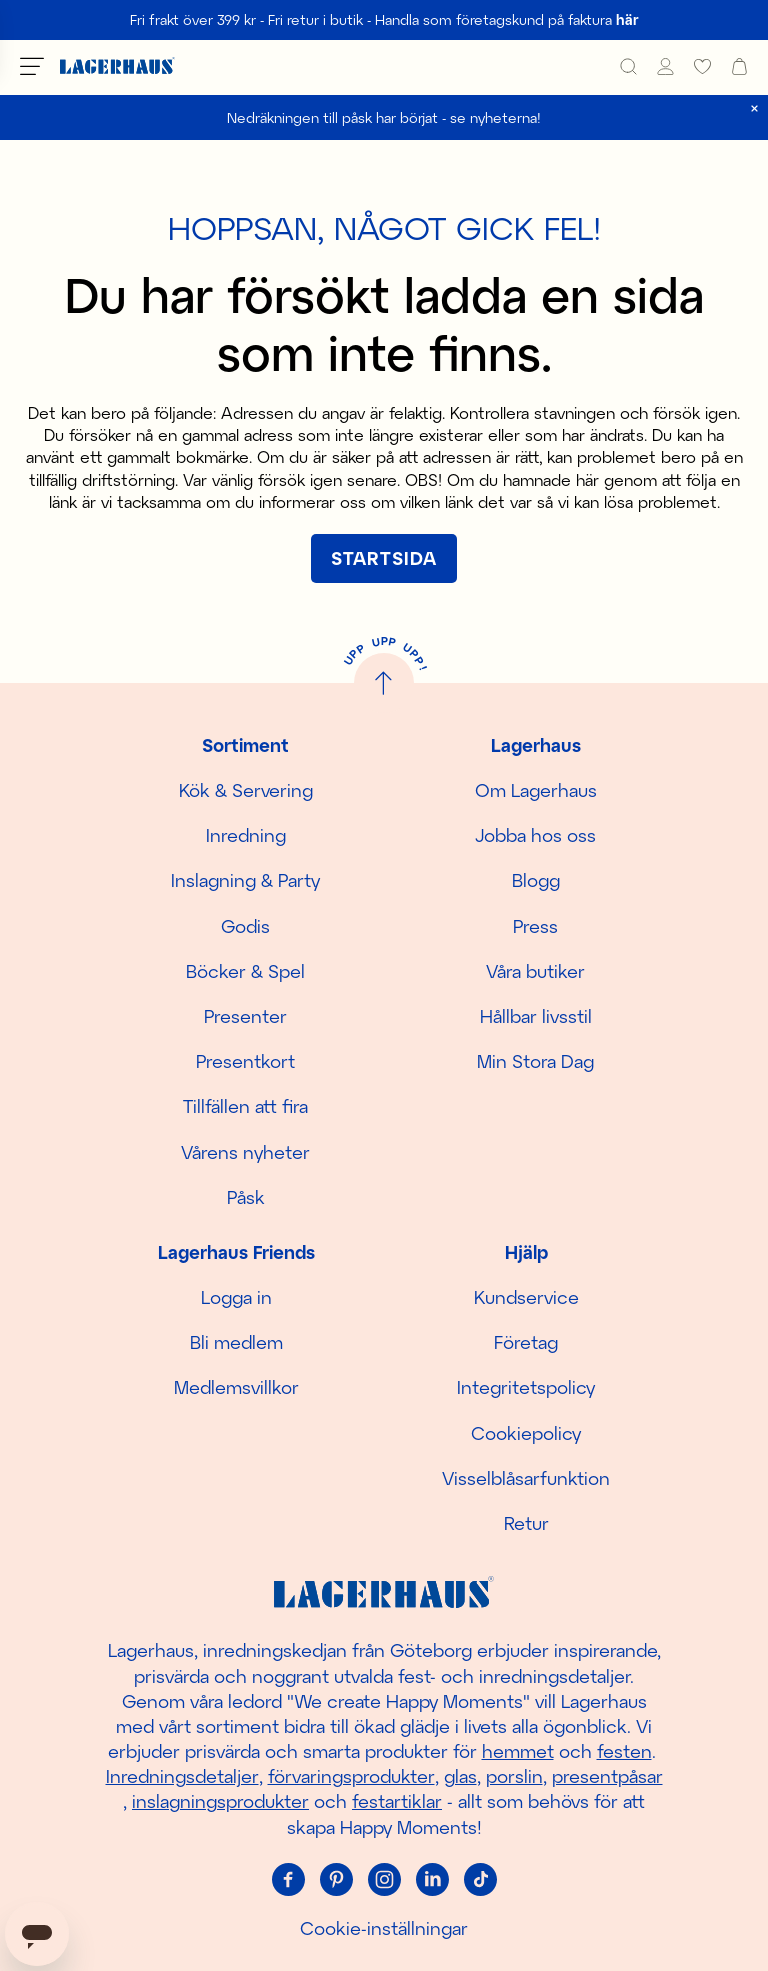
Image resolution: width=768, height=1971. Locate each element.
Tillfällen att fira (245, 1106)
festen (624, 1751)
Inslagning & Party (245, 880)
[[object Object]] (383, 558)
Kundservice (526, 1297)
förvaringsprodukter (351, 1776)
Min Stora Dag (535, 1061)
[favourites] (702, 66)
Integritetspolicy (526, 1387)
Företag (526, 1342)
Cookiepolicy (526, 1433)
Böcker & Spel (245, 971)
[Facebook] (288, 1880)
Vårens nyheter (245, 1152)
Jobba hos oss (535, 835)
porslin (514, 1776)
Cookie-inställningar (384, 1928)
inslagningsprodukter (220, 1801)
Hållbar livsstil (536, 1016)
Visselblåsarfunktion (526, 1478)
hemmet (518, 1751)
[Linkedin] (432, 1880)
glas (460, 1776)
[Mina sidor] (665, 66)
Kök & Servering (246, 790)
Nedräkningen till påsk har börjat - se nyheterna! (384, 117)
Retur (526, 1523)
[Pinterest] (336, 1880)
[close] (754, 108)
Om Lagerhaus (536, 790)
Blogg (536, 880)
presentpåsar (607, 1776)
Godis (245, 926)
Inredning (246, 835)
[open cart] (739, 66)
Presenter (245, 1016)
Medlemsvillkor (236, 1387)
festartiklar (397, 1801)
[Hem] (117, 66)
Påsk (246, 1197)
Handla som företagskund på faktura (507, 19)
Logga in (236, 1297)
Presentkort (245, 1061)
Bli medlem (236, 1342)
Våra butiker (535, 971)
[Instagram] (384, 1880)
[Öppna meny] (32, 66)
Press (535, 926)
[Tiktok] (480, 1880)
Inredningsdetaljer (182, 1776)
